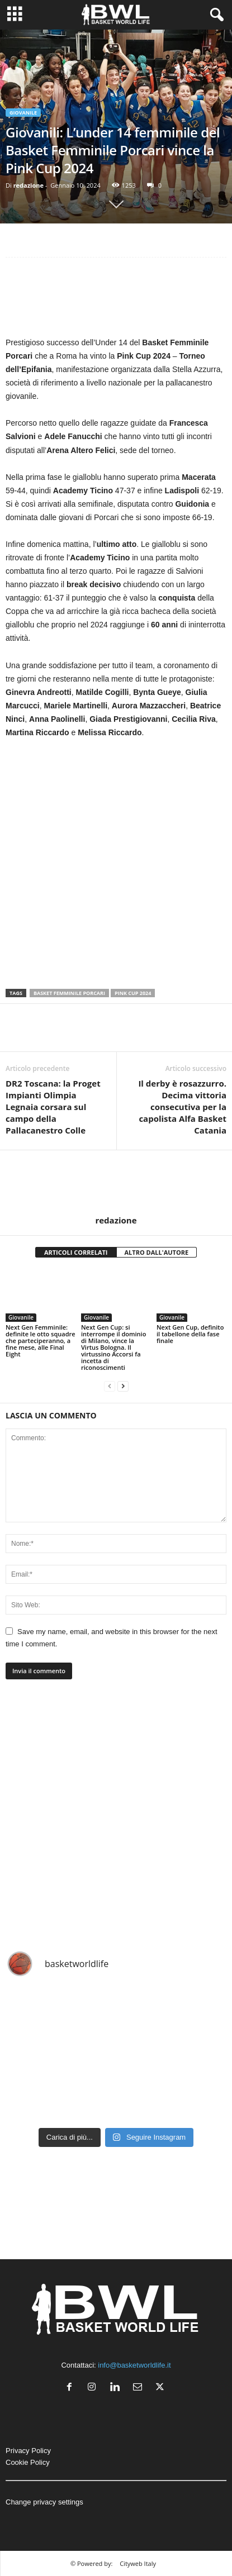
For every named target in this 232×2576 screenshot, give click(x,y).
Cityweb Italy (138, 2563)
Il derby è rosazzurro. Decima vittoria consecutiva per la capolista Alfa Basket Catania (182, 1107)
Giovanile (23, 112)
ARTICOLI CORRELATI (76, 1252)
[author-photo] (116, 1183)
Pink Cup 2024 (133, 993)
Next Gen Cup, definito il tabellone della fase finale (190, 1334)
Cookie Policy (28, 2462)
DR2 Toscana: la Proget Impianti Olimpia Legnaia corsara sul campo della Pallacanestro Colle (53, 1107)
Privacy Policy (28, 2450)
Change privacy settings (44, 2502)
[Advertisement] (116, 299)
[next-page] (123, 1386)
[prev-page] (109, 1386)
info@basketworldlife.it (134, 2365)
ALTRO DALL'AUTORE (157, 1252)
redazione (28, 185)
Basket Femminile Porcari (69, 993)
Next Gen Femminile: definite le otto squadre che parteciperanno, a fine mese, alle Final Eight (40, 1340)
